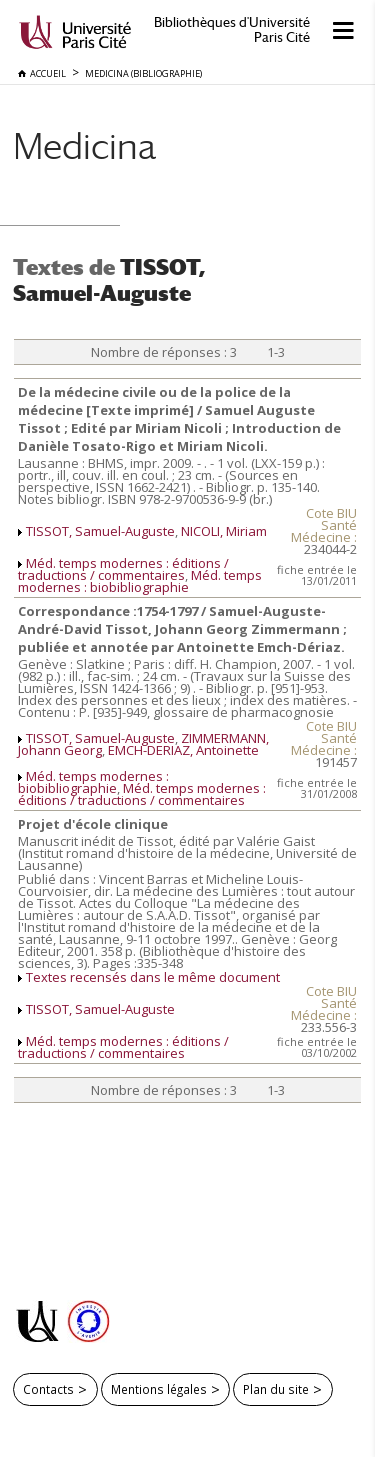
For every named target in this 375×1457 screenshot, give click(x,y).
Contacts (48, 1389)
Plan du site (276, 1389)
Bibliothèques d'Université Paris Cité (232, 30)
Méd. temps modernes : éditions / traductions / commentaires (123, 569)
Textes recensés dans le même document (153, 977)
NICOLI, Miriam (224, 531)
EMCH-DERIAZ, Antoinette (183, 750)
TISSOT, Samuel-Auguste (100, 531)
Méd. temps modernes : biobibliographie (140, 581)
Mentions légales (159, 1389)
